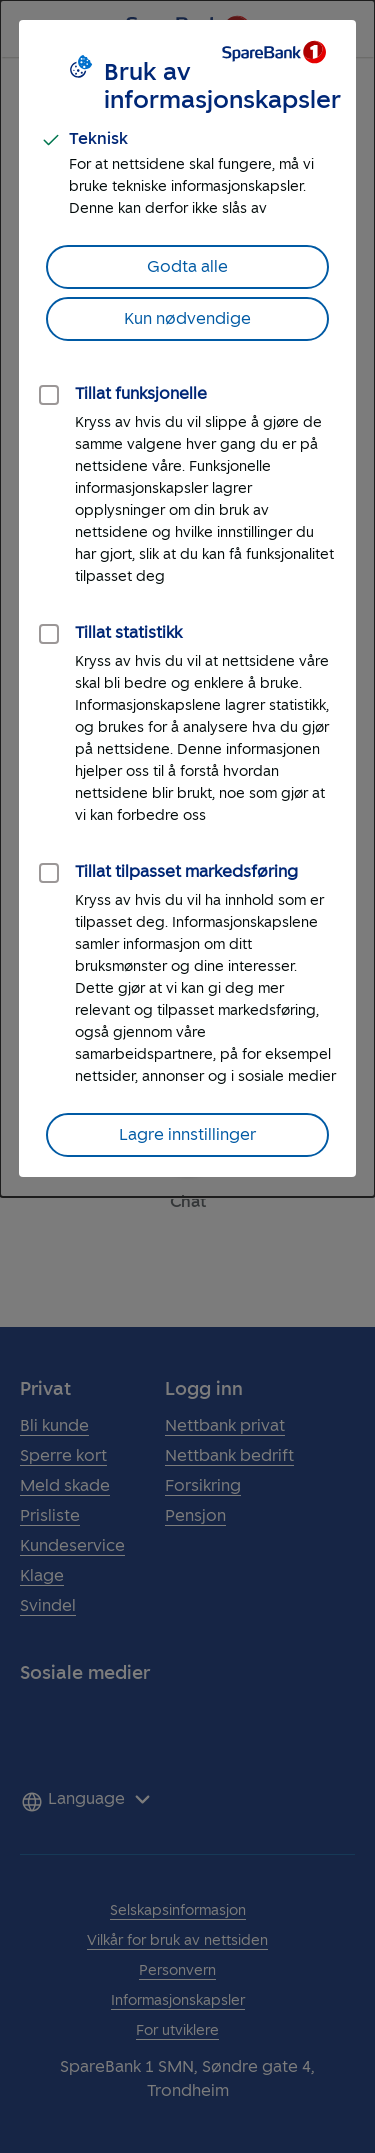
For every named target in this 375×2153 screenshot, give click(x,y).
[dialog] (187, 598)
